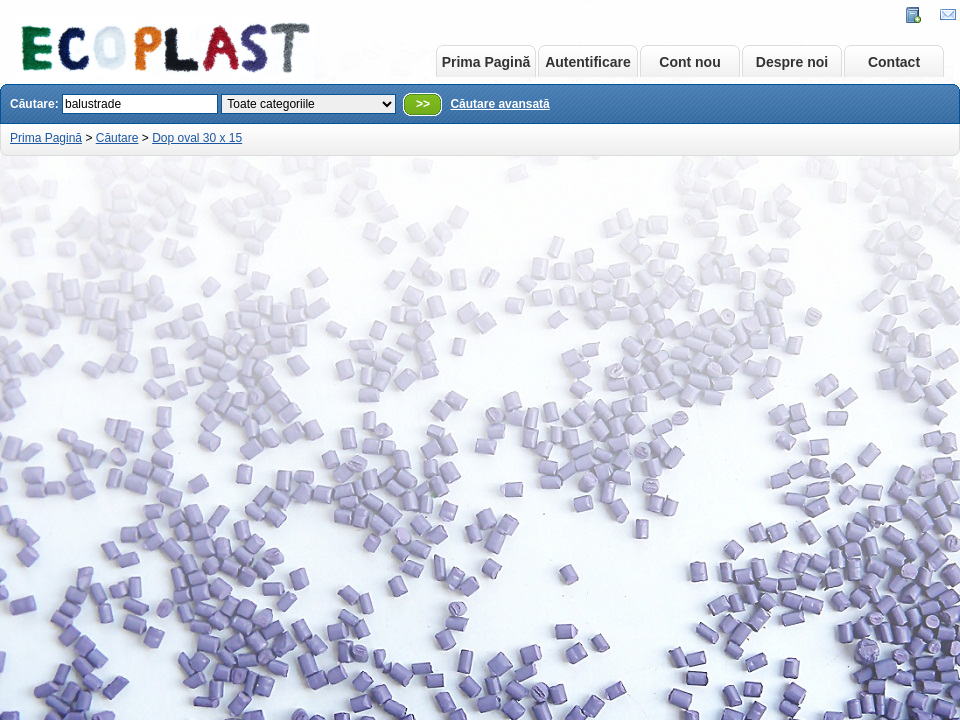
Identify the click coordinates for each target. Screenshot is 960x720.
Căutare (117, 138)
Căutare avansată (499, 104)
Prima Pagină (486, 62)
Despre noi (792, 62)
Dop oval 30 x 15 (197, 138)
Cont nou (689, 62)
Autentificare (588, 62)
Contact (894, 62)
